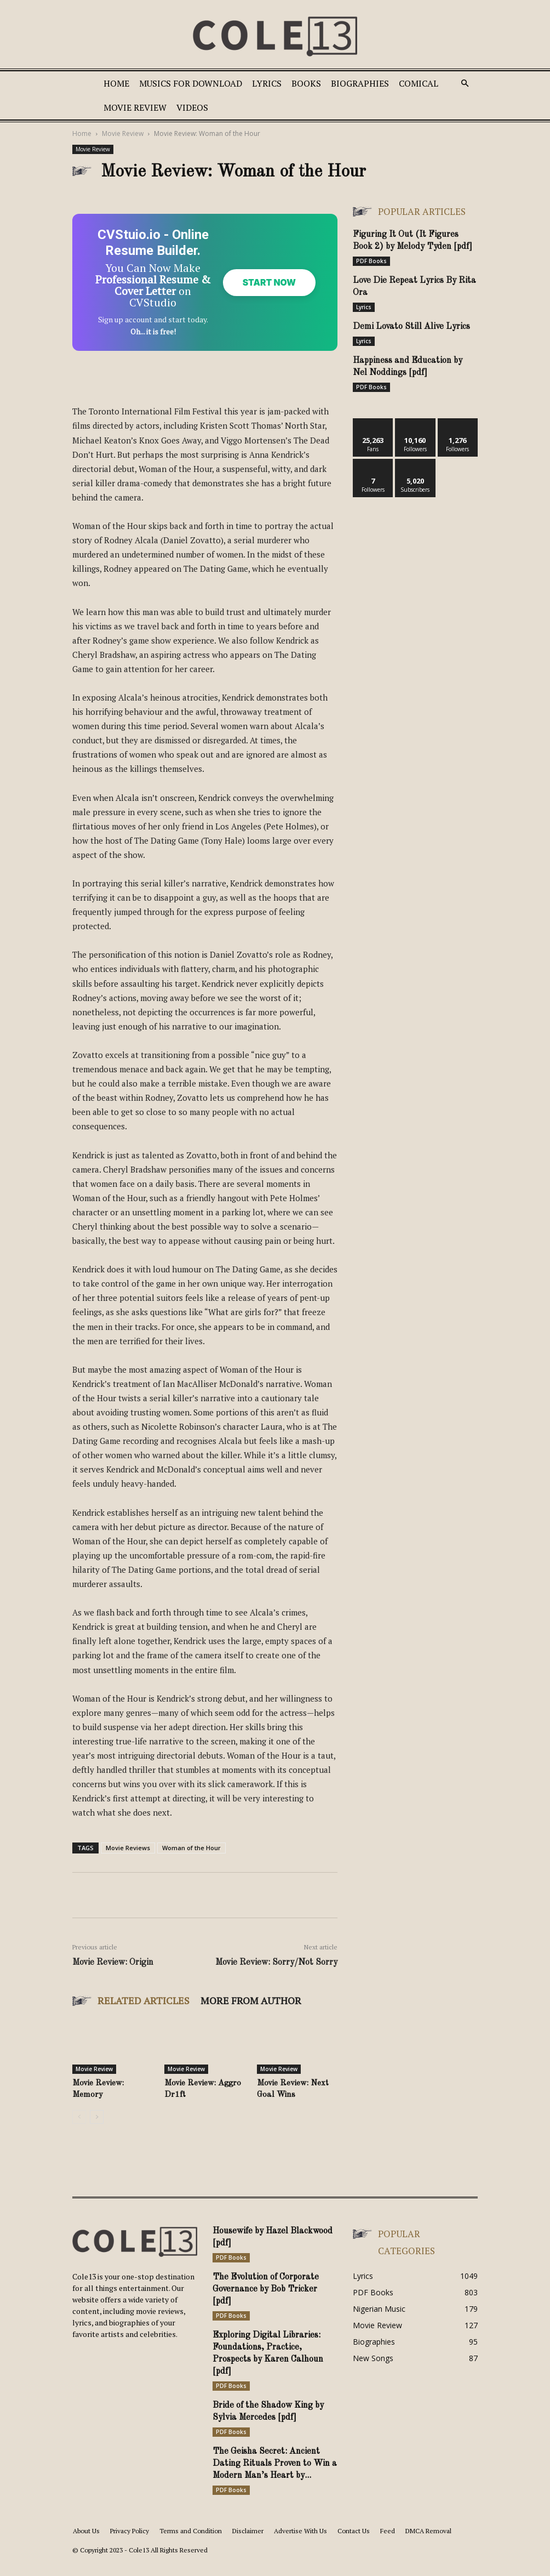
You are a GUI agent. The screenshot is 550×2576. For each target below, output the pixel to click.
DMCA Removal (428, 2547)
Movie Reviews (128, 1864)
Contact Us (353, 2547)
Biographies (360, 83)
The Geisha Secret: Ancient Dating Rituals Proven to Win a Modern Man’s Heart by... (275, 2479)
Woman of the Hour (191, 1864)
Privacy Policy (129, 2547)
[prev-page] (79, 2133)
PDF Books (371, 261)
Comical (418, 83)
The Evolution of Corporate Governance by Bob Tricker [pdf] (266, 2305)
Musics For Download (190, 83)
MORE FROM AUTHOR (250, 2016)
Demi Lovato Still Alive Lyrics (411, 326)
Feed (387, 2547)
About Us (86, 2547)
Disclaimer (247, 2547)
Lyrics (267, 83)
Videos (192, 107)
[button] (464, 83)
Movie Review (135, 107)
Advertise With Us (300, 2547)
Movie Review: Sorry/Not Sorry (276, 1978)
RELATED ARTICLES (144, 2016)
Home (116, 83)
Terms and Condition (190, 2547)
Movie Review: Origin (112, 1978)
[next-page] (97, 2133)
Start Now (265, 290)
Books (306, 83)
